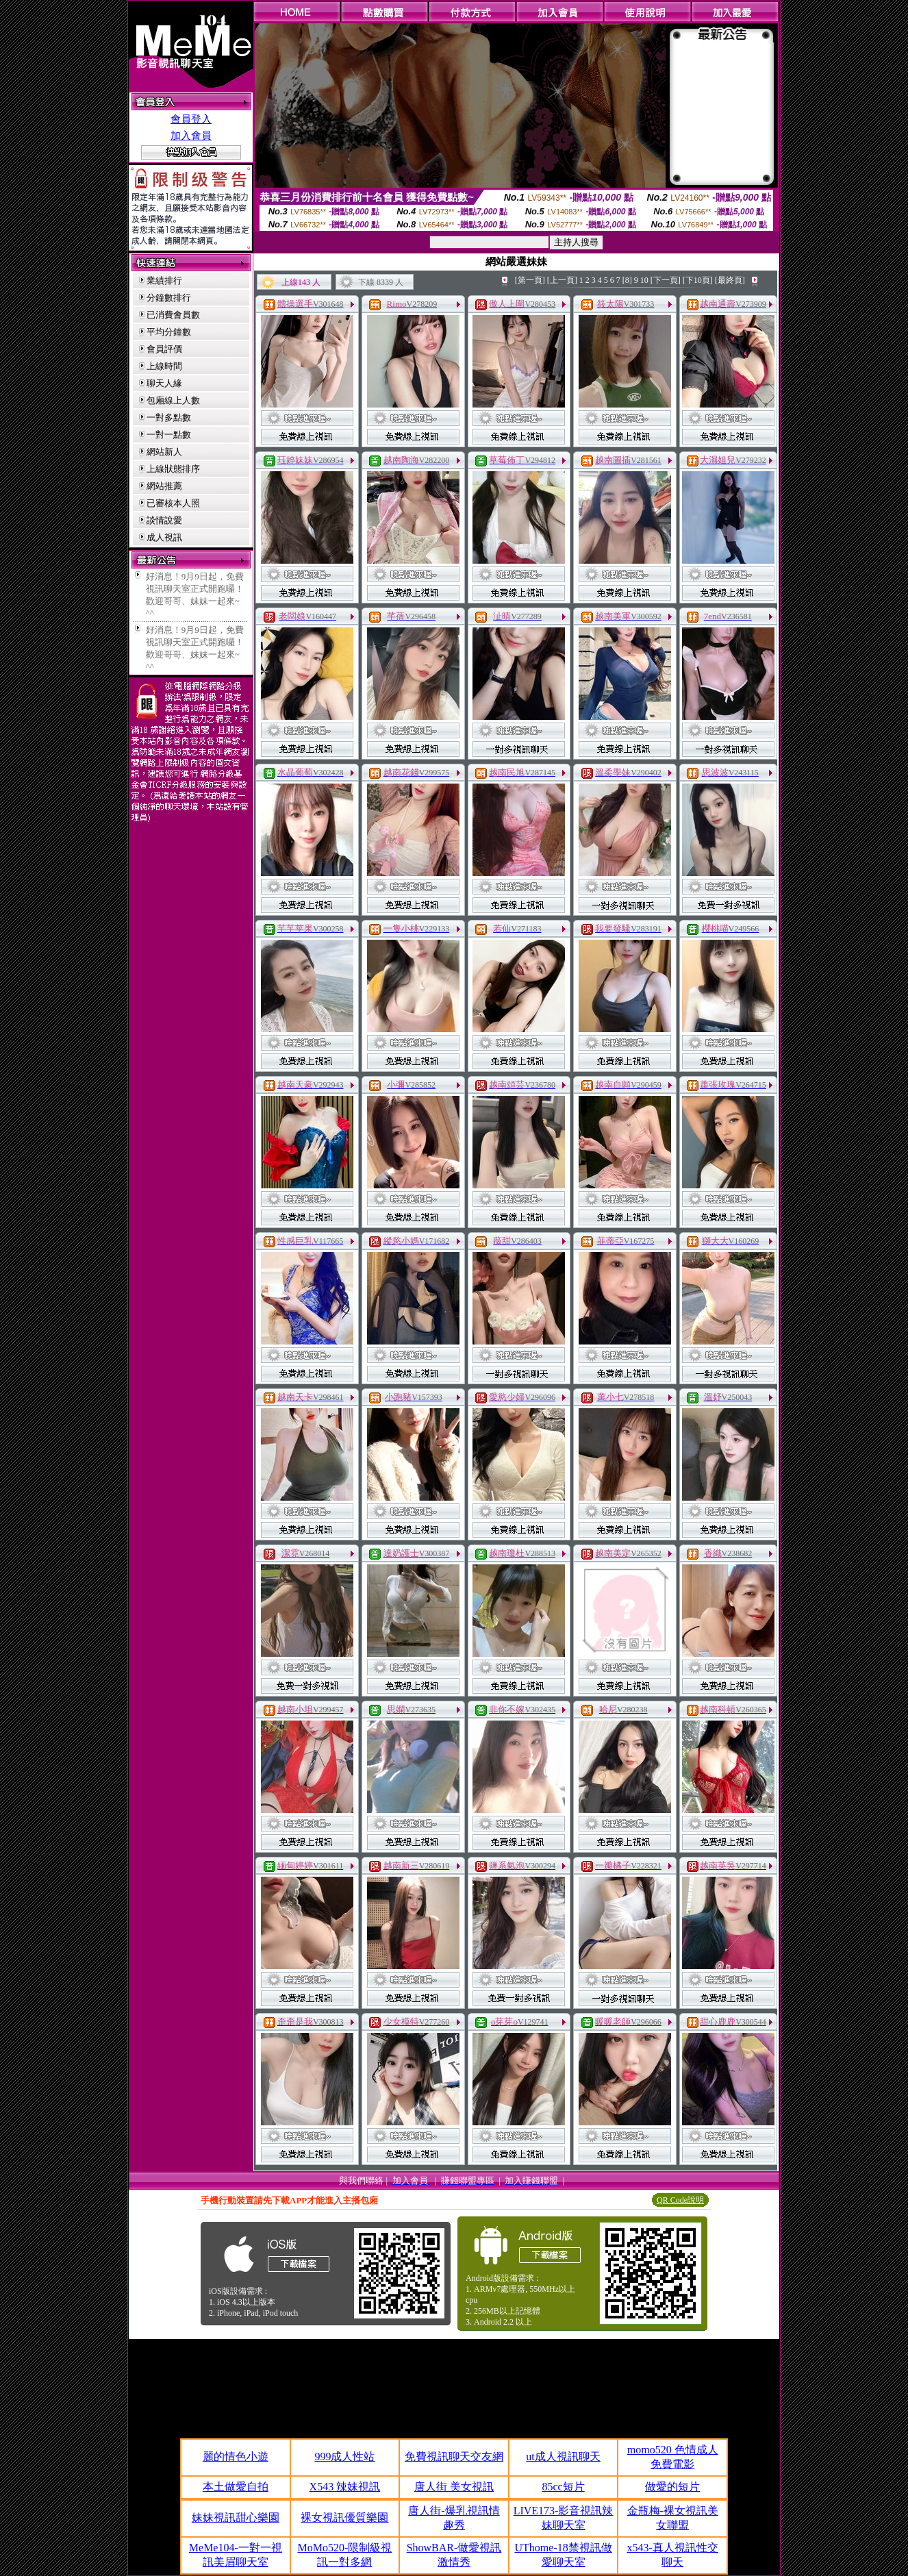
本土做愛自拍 (235, 2486)
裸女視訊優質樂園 (344, 2517)
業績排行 (164, 280)
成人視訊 (164, 537)
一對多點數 (169, 417)
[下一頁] (666, 280)
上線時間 (164, 366)
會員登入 (191, 119)
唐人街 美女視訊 (454, 2486)
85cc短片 (563, 2486)
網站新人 (164, 452)
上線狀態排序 (173, 469)
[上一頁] (562, 280)
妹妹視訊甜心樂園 (235, 2517)
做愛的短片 (672, 2486)
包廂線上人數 (173, 400)
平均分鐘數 (169, 332)
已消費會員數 (173, 315)
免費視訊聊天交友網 (454, 2456)
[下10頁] (698, 280)
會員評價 (164, 349)
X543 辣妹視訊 (345, 2486)
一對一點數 (169, 434)
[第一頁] (530, 280)
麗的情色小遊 (235, 2456)
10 (644, 280)
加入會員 (191, 135)
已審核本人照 (173, 503)
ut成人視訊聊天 (563, 2456)
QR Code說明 (680, 2200)
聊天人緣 (164, 383)
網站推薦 (164, 486)
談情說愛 (164, 520)
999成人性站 (344, 2456)
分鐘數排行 (169, 297)
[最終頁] (730, 280)
